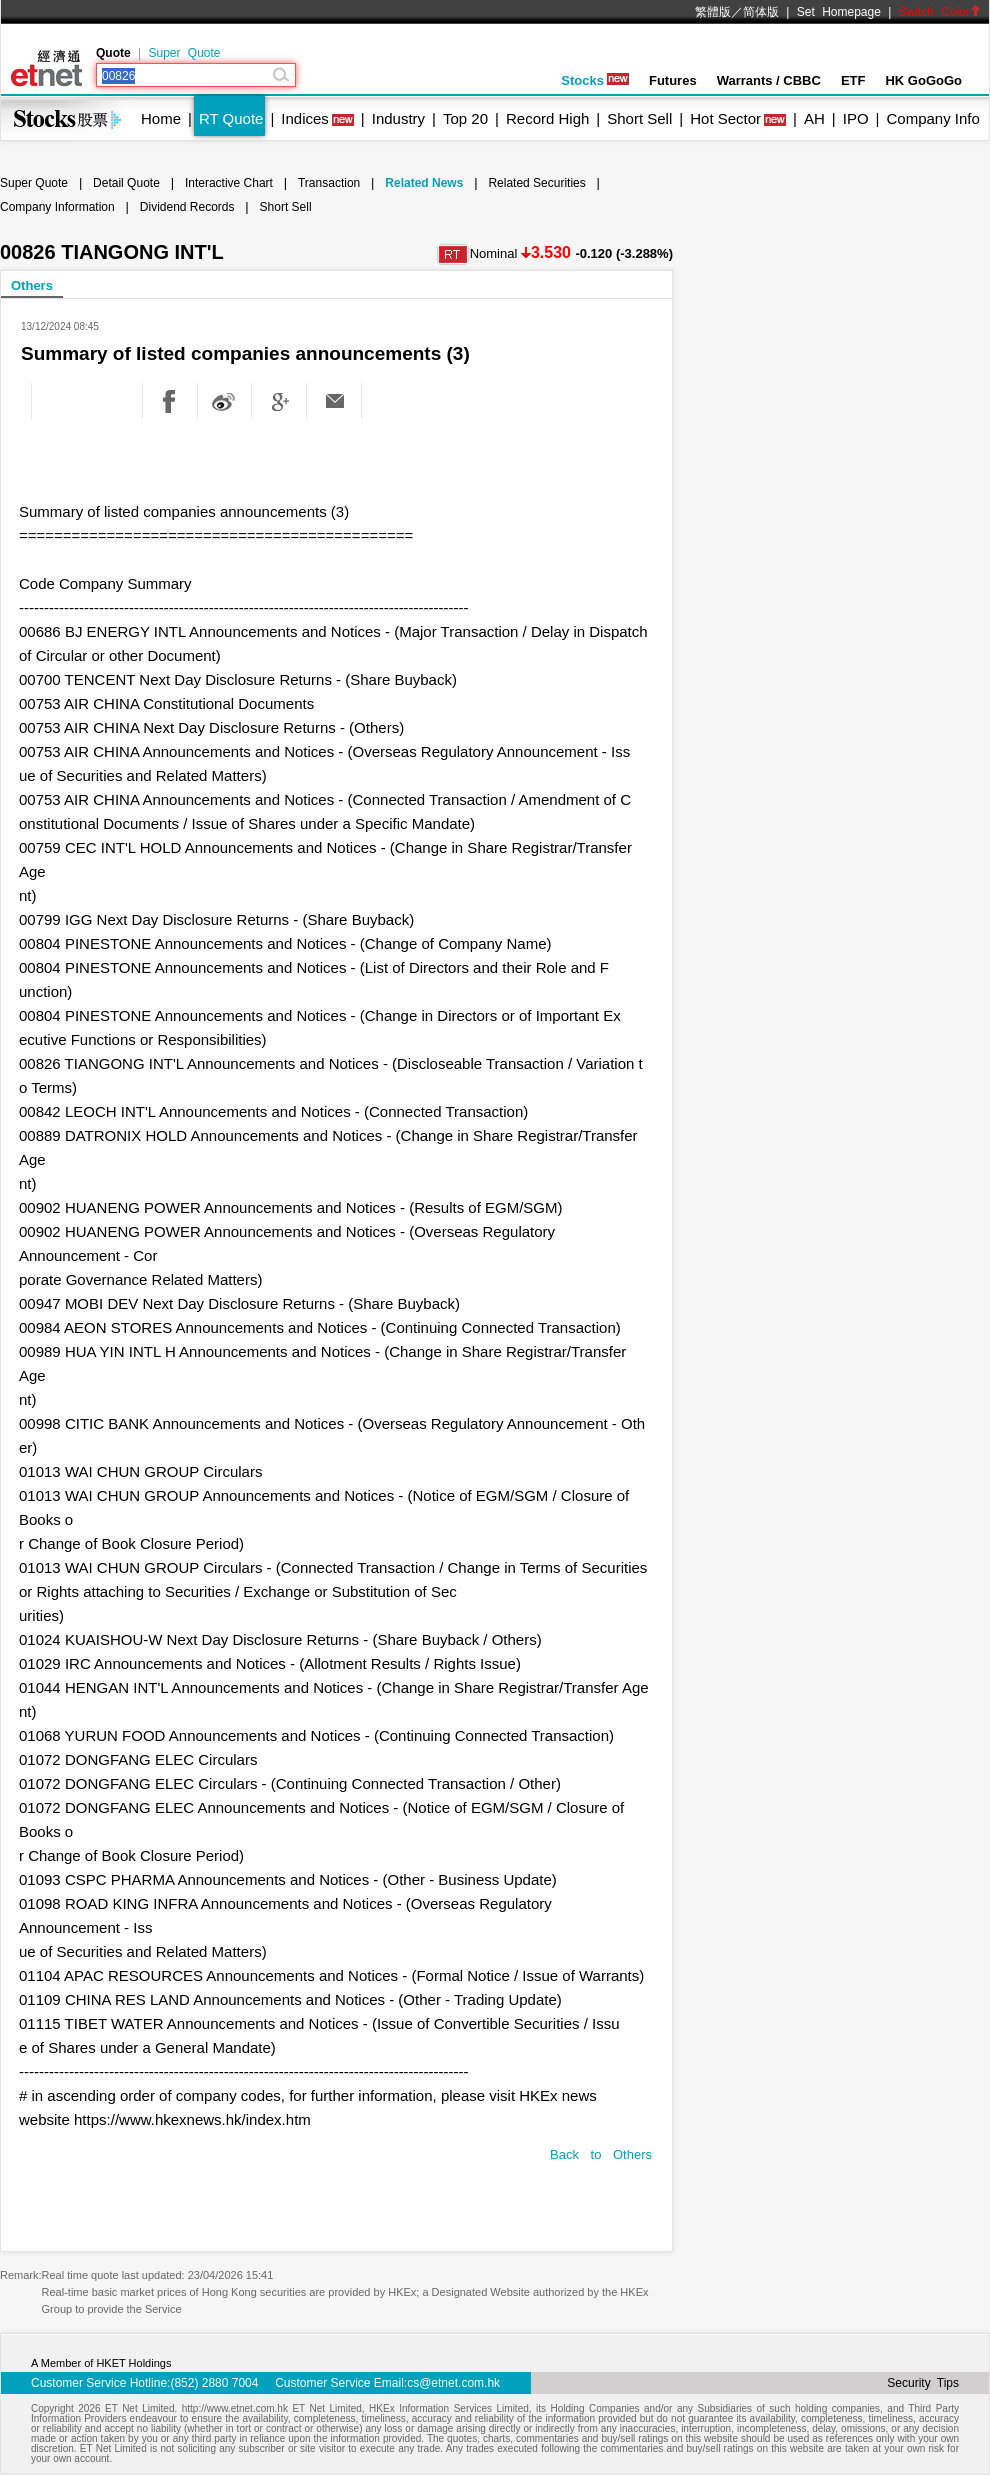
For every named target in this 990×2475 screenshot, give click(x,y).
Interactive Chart (229, 183)
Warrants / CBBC (769, 80)
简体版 (761, 12)
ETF (853, 80)
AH (814, 118)
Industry (398, 118)
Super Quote (184, 53)
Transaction (329, 183)
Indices (305, 118)
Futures (673, 80)
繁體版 (713, 12)
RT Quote (231, 118)
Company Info (932, 118)
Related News (424, 183)
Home (161, 118)
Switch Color (940, 12)
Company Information (57, 207)
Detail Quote (126, 183)
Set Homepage (839, 12)
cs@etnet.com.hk (453, 2383)
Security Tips (923, 2383)
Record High (547, 118)
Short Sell (639, 118)
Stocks (595, 80)
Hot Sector (725, 118)
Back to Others (601, 2154)
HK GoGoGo (923, 80)
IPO (856, 118)
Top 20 (465, 118)
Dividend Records (187, 207)
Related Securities (536, 183)
